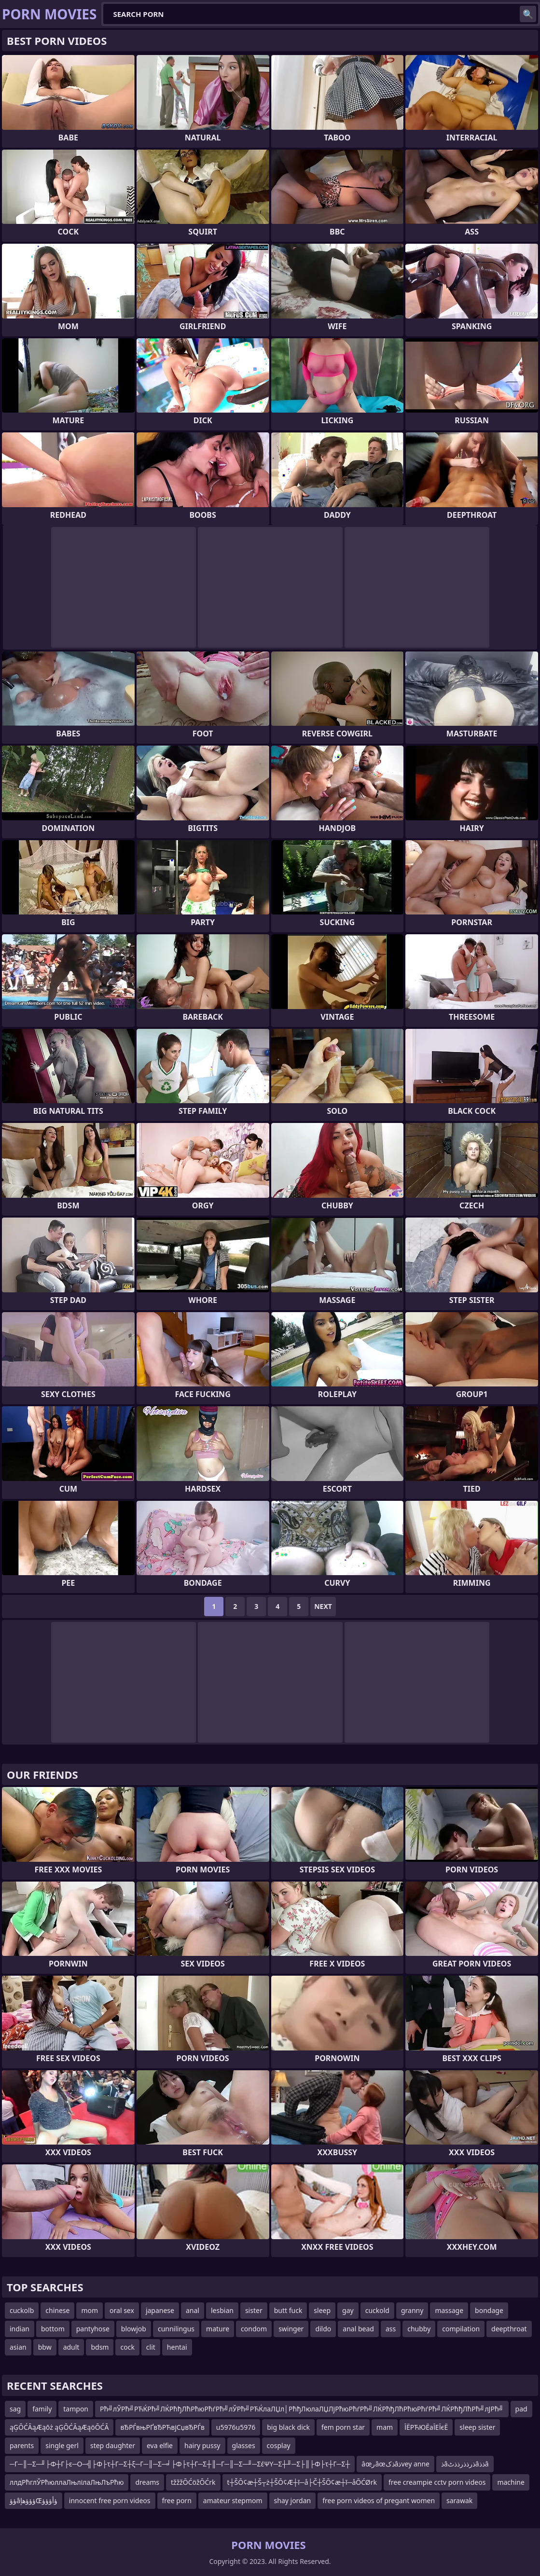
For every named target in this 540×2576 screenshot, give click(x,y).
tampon (75, 2408)
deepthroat (509, 2328)
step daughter (112, 2445)
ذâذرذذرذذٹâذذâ (465, 2463)
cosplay (279, 2445)
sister (254, 2310)
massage (449, 2310)
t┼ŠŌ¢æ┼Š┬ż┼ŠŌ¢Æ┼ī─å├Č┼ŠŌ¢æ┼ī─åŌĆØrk (302, 2482)
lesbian (222, 2310)
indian (19, 2328)
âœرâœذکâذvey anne (395, 2463)
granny (412, 2310)
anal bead (358, 2328)
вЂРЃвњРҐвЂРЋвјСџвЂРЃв (162, 2427)
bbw (45, 2347)
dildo (323, 2328)
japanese (160, 2310)
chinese (57, 2310)
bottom (53, 2328)
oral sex (122, 2310)
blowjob (133, 2328)
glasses (243, 2445)
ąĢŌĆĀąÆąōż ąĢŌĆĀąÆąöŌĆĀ (59, 2427)
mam (384, 2427)
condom (254, 2328)
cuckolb (22, 2310)
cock (127, 2347)
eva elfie (160, 2445)
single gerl (62, 2445)
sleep (322, 2310)
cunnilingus (176, 2328)
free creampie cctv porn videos (436, 2482)
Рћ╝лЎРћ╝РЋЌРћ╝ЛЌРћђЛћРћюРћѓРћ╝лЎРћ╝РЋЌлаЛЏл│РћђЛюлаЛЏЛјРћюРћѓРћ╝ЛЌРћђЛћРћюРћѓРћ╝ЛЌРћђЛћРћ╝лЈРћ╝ (301, 2408)
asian (18, 2347)
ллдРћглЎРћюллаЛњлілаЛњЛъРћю (67, 2482)
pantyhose (93, 2328)
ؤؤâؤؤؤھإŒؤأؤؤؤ (33, 2500)
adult (71, 2347)
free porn (177, 2500)
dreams (147, 2482)
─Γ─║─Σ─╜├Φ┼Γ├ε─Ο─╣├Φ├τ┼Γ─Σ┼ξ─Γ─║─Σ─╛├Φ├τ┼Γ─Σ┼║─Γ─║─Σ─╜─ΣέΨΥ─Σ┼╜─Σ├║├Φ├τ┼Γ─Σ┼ (180, 2463)
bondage (489, 2310)
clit (150, 2347)
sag (15, 2408)
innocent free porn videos (110, 2500)
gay (348, 2310)
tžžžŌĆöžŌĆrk (193, 2482)
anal (192, 2310)
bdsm (100, 2347)
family (42, 2408)
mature (217, 2328)
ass (391, 2328)
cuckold (377, 2310)
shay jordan (292, 2500)
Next (323, 1606)
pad (521, 2408)
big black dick (288, 2427)
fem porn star (343, 2427)
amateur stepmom (233, 2500)
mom (89, 2310)
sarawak (459, 2500)
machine (510, 2482)
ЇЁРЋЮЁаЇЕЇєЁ (426, 2427)
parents (22, 2445)
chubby (418, 2328)
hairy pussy (202, 2445)
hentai (177, 2347)
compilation (461, 2328)
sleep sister (477, 2427)
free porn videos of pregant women (378, 2500)
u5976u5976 (235, 2427)
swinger (291, 2328)
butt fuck (288, 2310)
